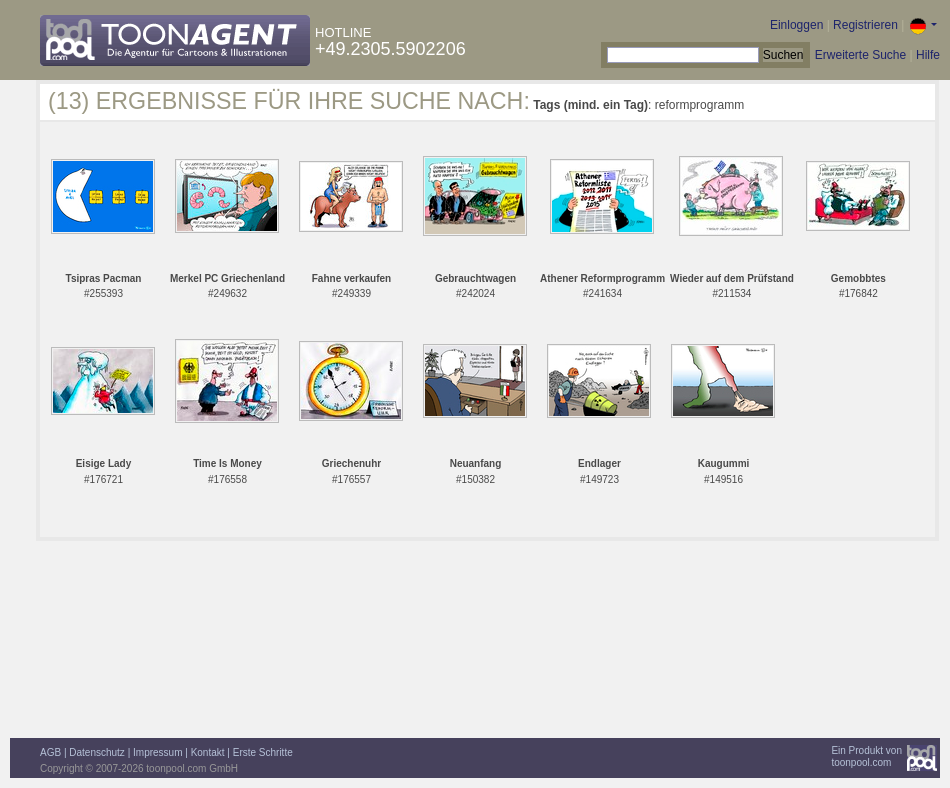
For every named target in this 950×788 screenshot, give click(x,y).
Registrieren (865, 25)
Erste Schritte (263, 752)
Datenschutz (97, 752)
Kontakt (208, 752)
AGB (50, 752)
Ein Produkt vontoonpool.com (866, 756)
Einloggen (796, 25)
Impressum (157, 752)
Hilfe (928, 55)
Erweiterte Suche (860, 55)
